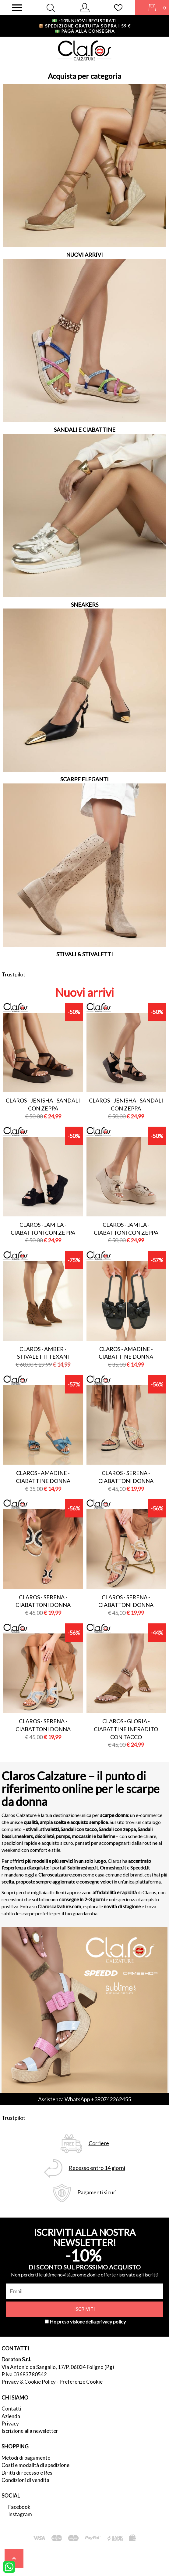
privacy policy (111, 2321)
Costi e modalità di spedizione (35, 2465)
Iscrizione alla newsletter (30, 2431)
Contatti (11, 2408)
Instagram (20, 2514)
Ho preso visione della (88, 2321)
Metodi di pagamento (26, 2457)
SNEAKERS (84, 604)
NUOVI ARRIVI (84, 254)
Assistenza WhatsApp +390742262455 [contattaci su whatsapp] (84, 2099)
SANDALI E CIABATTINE (84, 429)
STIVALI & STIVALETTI (84, 954)
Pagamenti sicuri (97, 2192)
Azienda (11, 2416)
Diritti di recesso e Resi (28, 2472)
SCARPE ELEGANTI (84, 779)
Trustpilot (13, 974)
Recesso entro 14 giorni (97, 2168)
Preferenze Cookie (81, 2381)
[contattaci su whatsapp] (9, 2566)
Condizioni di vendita (25, 2480)
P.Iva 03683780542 (24, 2374)
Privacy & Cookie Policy (29, 2381)
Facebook (19, 2507)
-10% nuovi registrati (84, 20)
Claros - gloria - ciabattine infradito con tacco (126, 1729)
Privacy (10, 2423)
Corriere (99, 2143)
